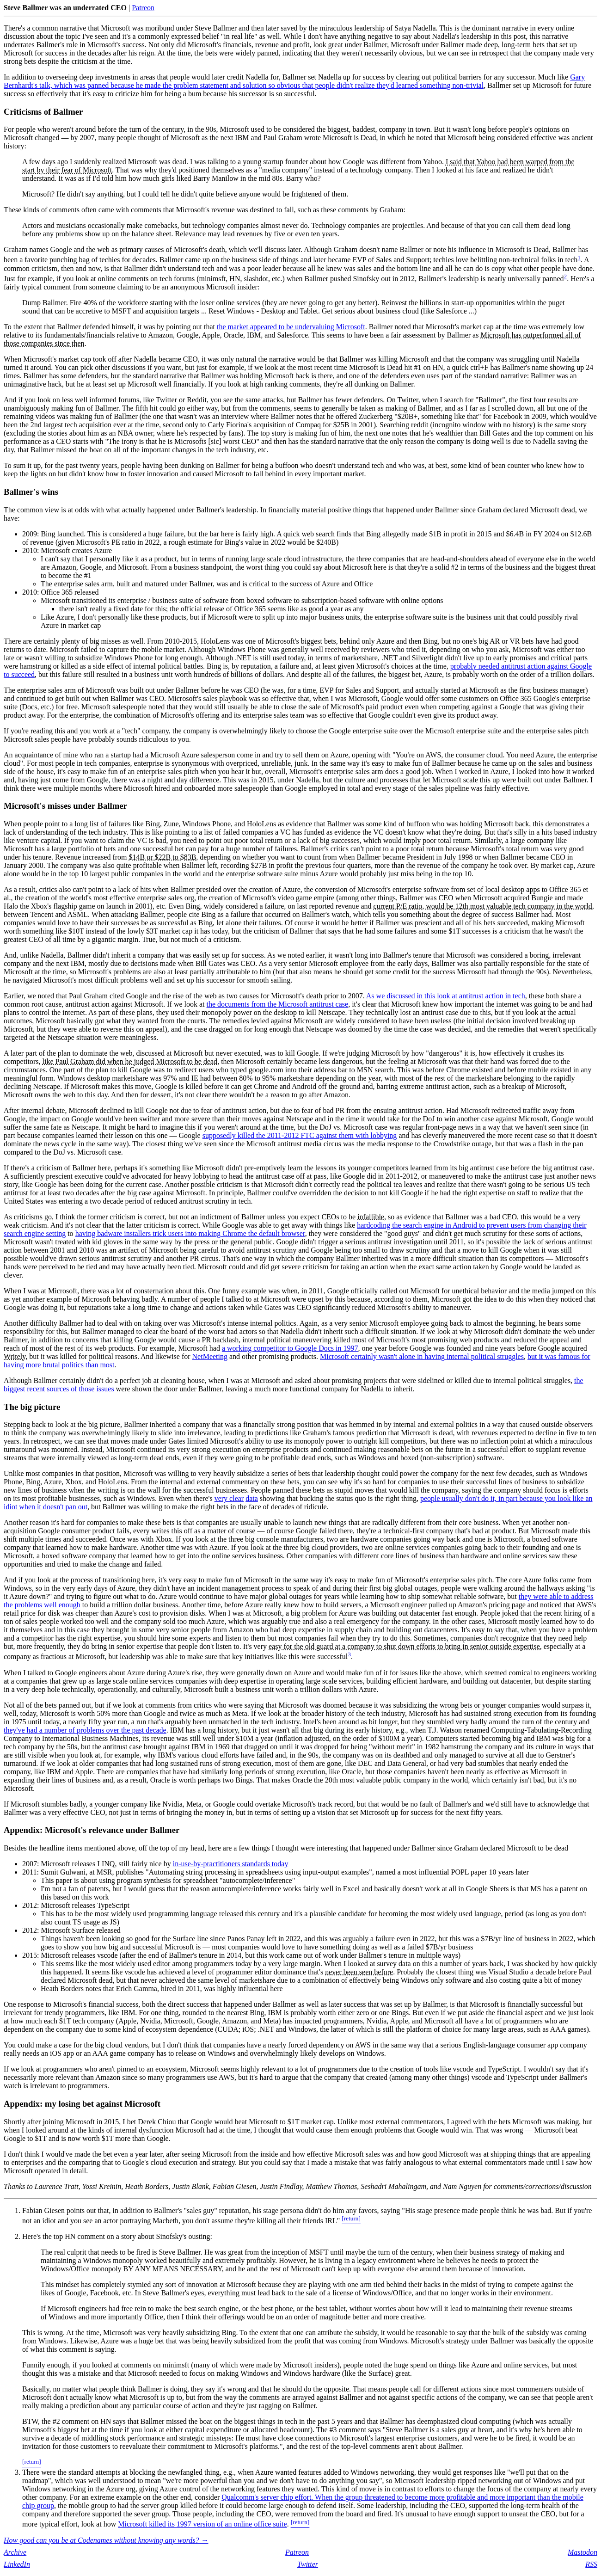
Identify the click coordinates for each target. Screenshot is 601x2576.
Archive (15, 2552)
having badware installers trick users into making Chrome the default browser (190, 1233)
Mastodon (582, 2552)
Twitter (307, 2564)
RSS (591, 2564)
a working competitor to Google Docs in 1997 (290, 1348)
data (251, 1498)
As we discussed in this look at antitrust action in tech (445, 996)
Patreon (143, 8)
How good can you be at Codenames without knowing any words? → (106, 2540)
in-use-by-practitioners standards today (230, 1864)
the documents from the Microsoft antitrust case (278, 1004)
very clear (229, 1498)
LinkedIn (17, 2564)
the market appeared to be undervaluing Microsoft (291, 327)
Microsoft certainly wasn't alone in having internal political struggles (422, 1356)
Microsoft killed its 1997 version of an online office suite (202, 2524)
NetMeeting (209, 1356)
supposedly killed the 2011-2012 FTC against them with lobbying (299, 1135)
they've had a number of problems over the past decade (85, 1730)
